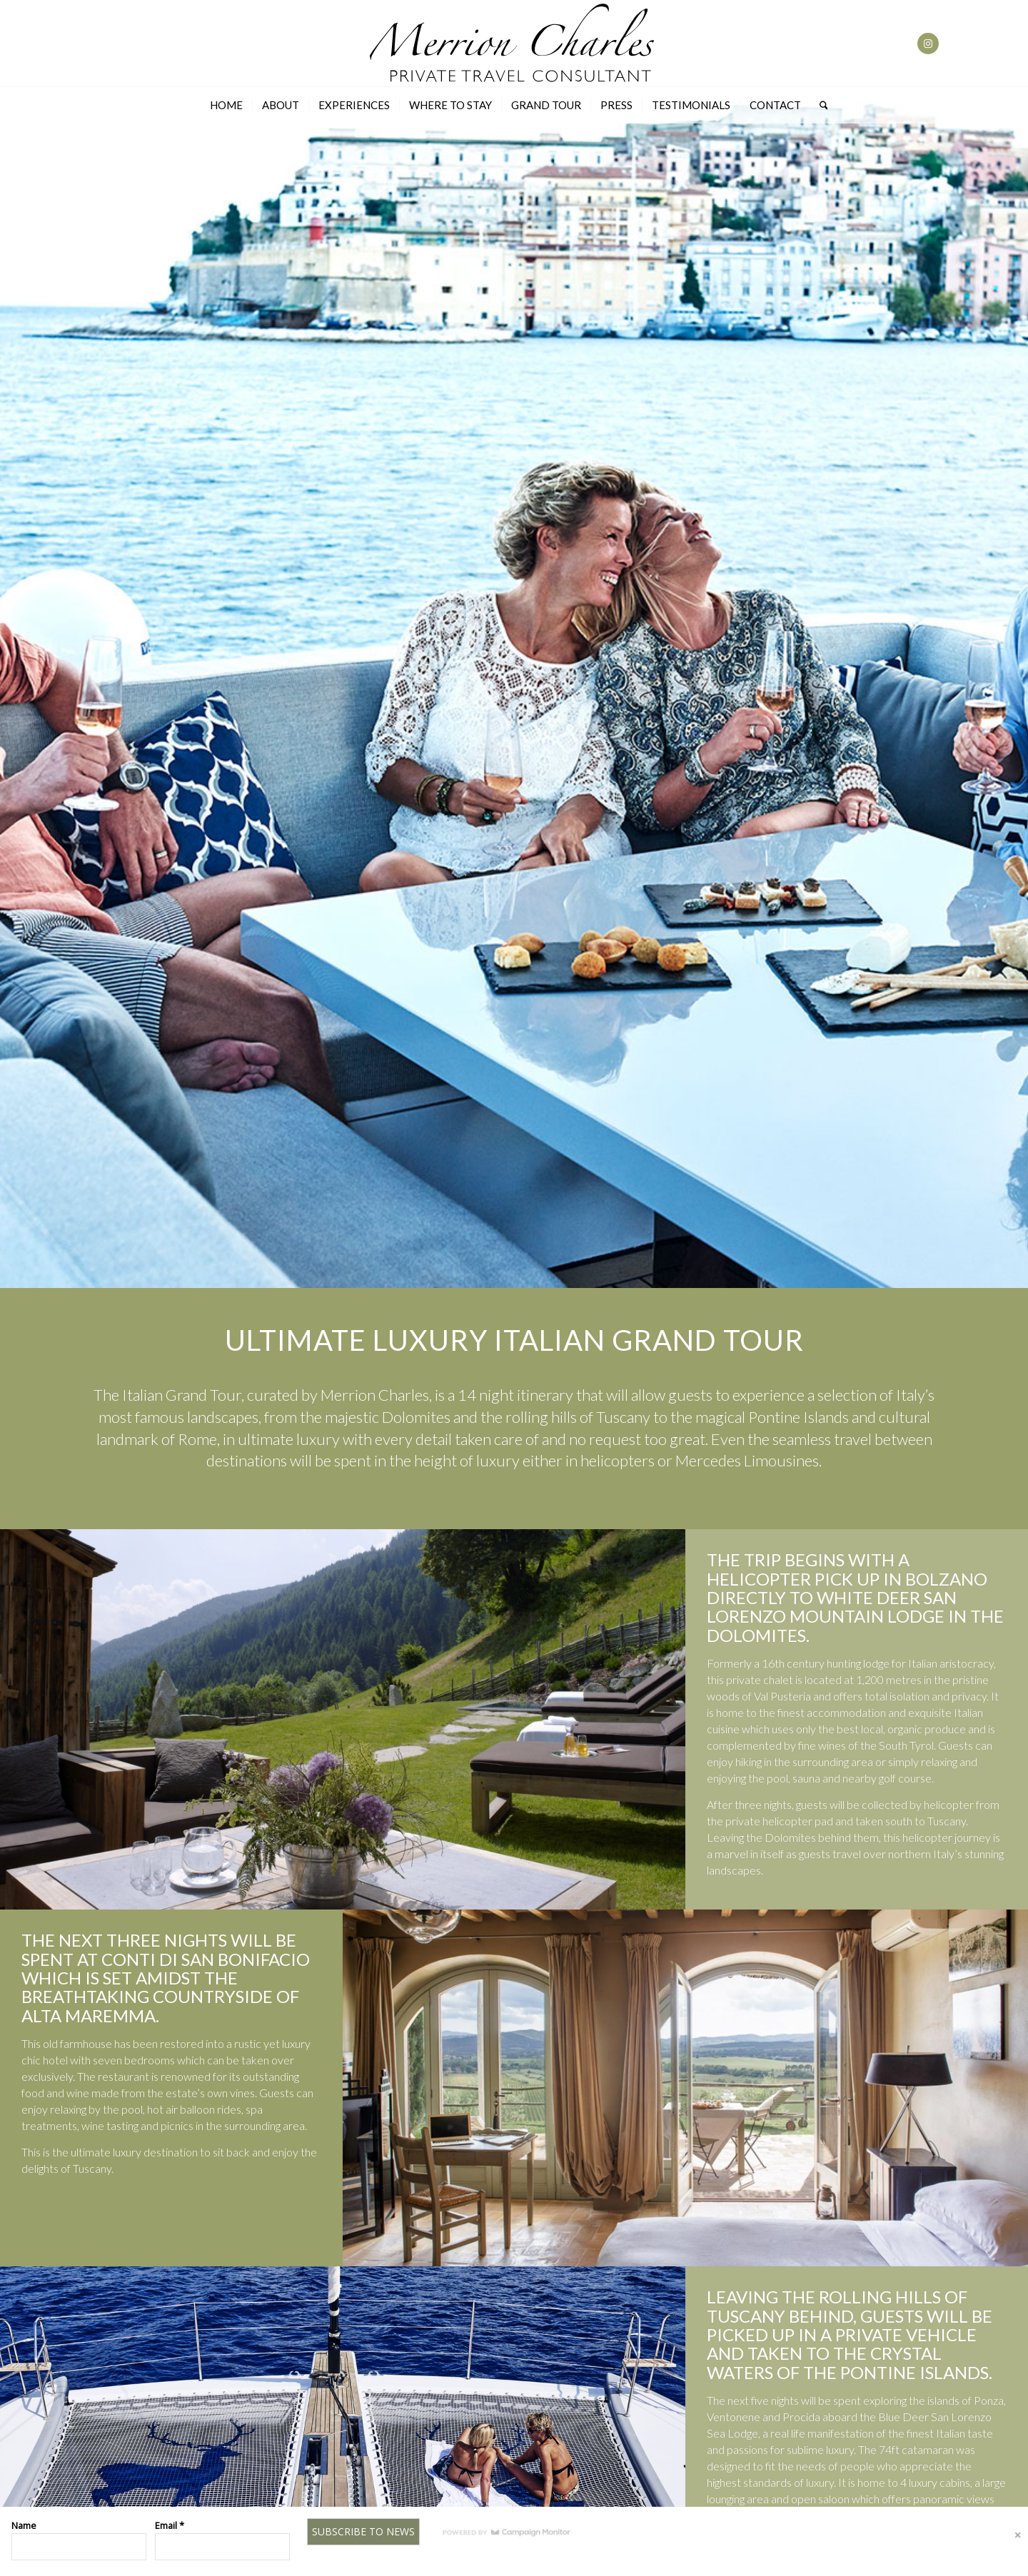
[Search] (819, 105)
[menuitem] (226, 105)
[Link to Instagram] (928, 43)
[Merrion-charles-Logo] (514, 43)
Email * (169, 2525)
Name (23, 2525)
